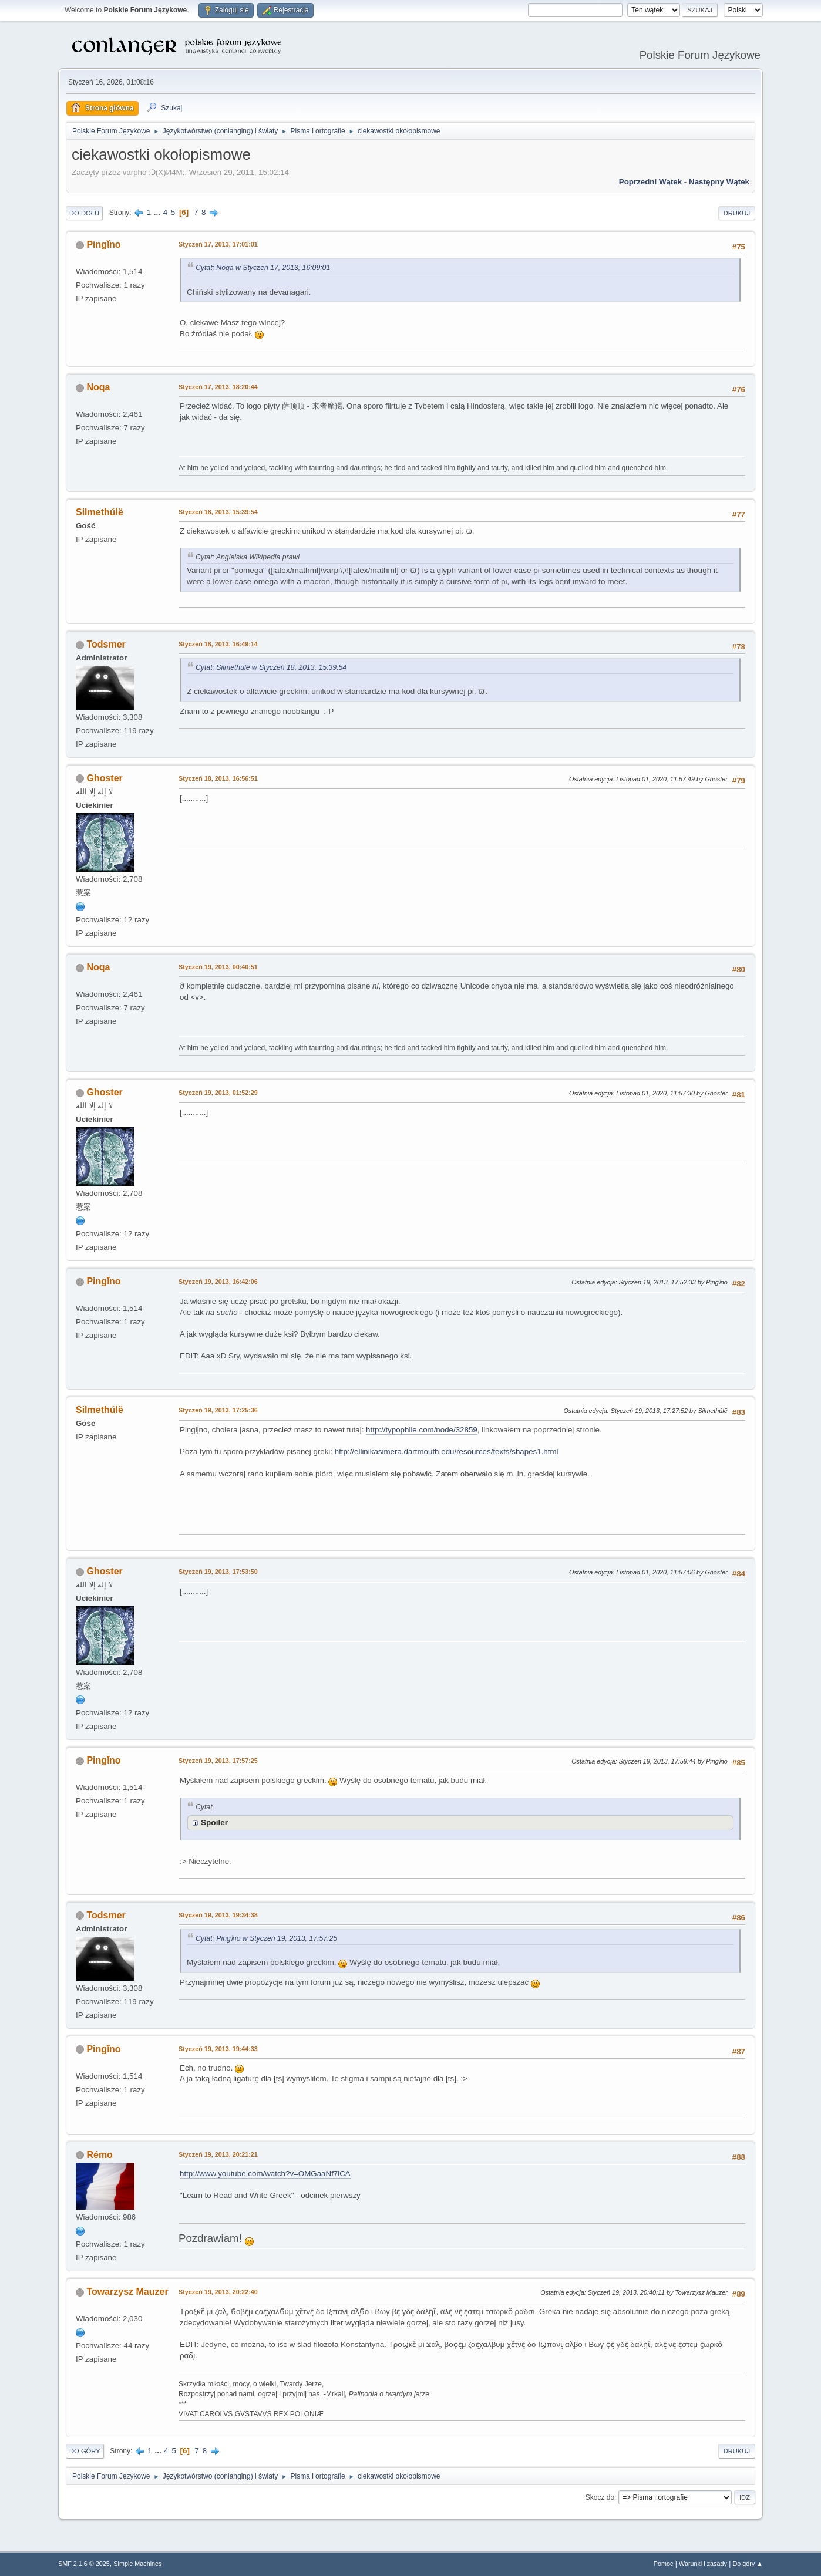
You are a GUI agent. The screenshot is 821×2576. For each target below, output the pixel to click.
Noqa (98, 387)
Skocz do (600, 2497)
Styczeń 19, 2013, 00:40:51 (218, 966)
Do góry (84, 2450)
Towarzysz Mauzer (127, 2292)
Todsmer (105, 644)
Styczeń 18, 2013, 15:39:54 (218, 511)
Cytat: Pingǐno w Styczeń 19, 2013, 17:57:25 (266, 1938)
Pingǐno (103, 244)
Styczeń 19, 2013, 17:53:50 (218, 1571)
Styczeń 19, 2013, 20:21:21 (218, 2154)
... (158, 212)
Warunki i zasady (703, 2563)
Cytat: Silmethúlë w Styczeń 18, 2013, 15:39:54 (271, 667)
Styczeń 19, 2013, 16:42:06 (218, 1281)
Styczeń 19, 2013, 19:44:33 (218, 2048)
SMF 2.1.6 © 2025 (84, 2563)
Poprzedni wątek (650, 181)
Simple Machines (137, 2563)
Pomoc (664, 2563)
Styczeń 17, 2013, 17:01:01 (218, 244)
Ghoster (104, 778)
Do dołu (84, 213)
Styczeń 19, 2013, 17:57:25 (218, 1760)
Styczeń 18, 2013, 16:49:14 (218, 644)
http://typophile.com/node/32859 (421, 1429)
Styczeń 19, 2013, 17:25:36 (218, 1410)
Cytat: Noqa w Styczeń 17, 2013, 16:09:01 (263, 268)
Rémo (99, 2155)
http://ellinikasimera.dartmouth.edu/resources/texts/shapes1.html (446, 1451)
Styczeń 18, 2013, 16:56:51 (218, 778)
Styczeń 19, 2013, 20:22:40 (218, 2291)
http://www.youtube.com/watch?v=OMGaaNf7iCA (265, 2173)
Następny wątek (719, 181)
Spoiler (214, 1822)
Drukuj (737, 213)
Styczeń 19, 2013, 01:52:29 (218, 1092)
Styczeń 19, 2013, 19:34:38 (218, 1914)
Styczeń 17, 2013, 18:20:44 (218, 386)
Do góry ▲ (748, 2563)
